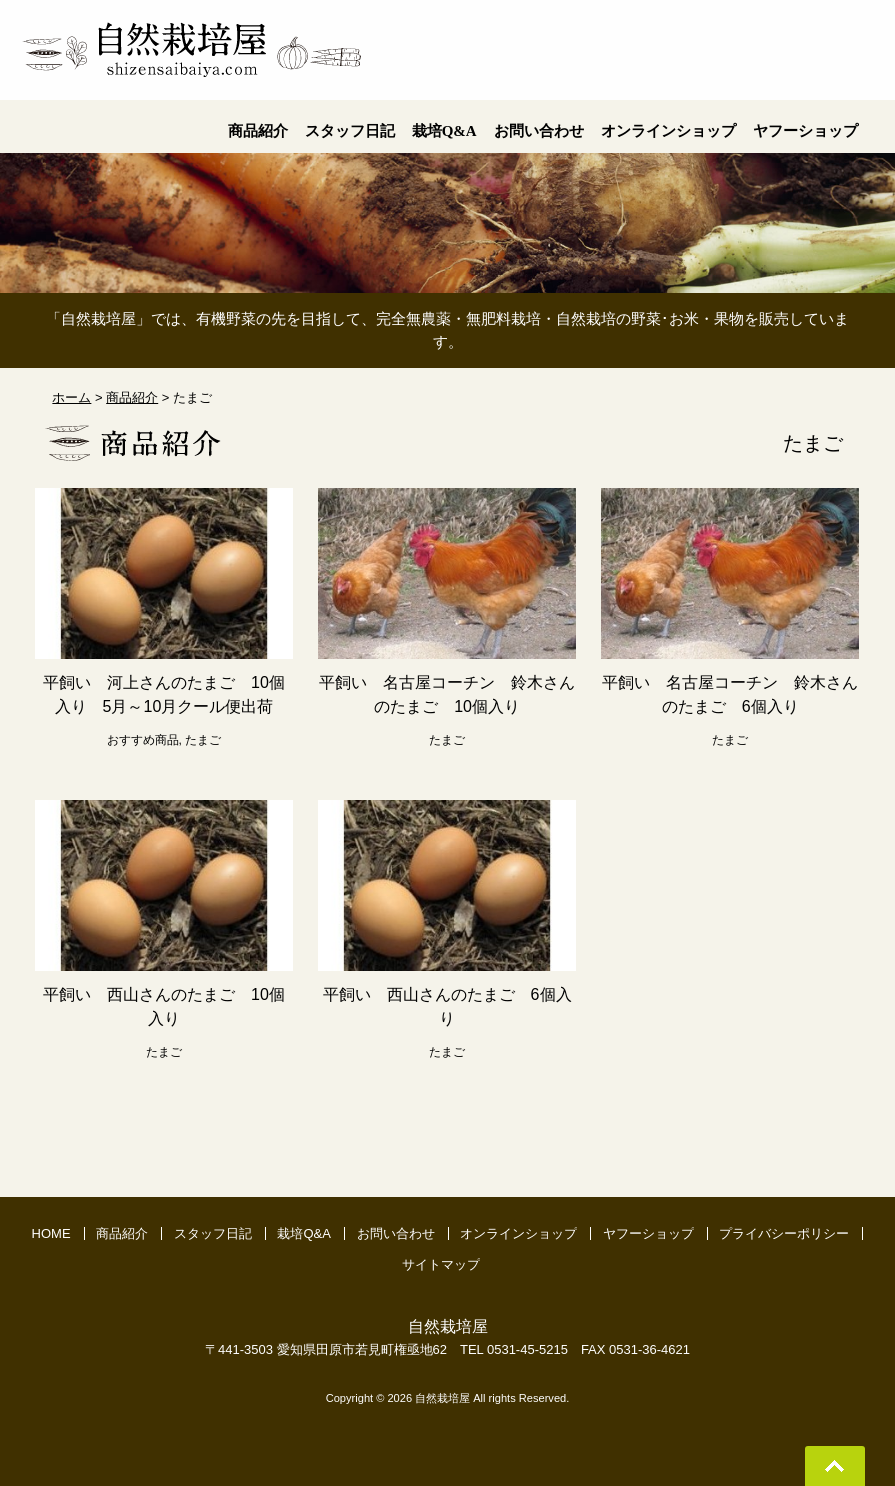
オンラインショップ (518, 1233)
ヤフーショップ (648, 1233)
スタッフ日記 (213, 1233)
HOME (51, 1233)
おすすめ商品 (143, 740)
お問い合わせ (396, 1233)
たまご (203, 740)
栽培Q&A (303, 1233)
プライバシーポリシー (784, 1233)
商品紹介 (122, 1233)
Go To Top (835, 1466)
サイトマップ (441, 1264)
